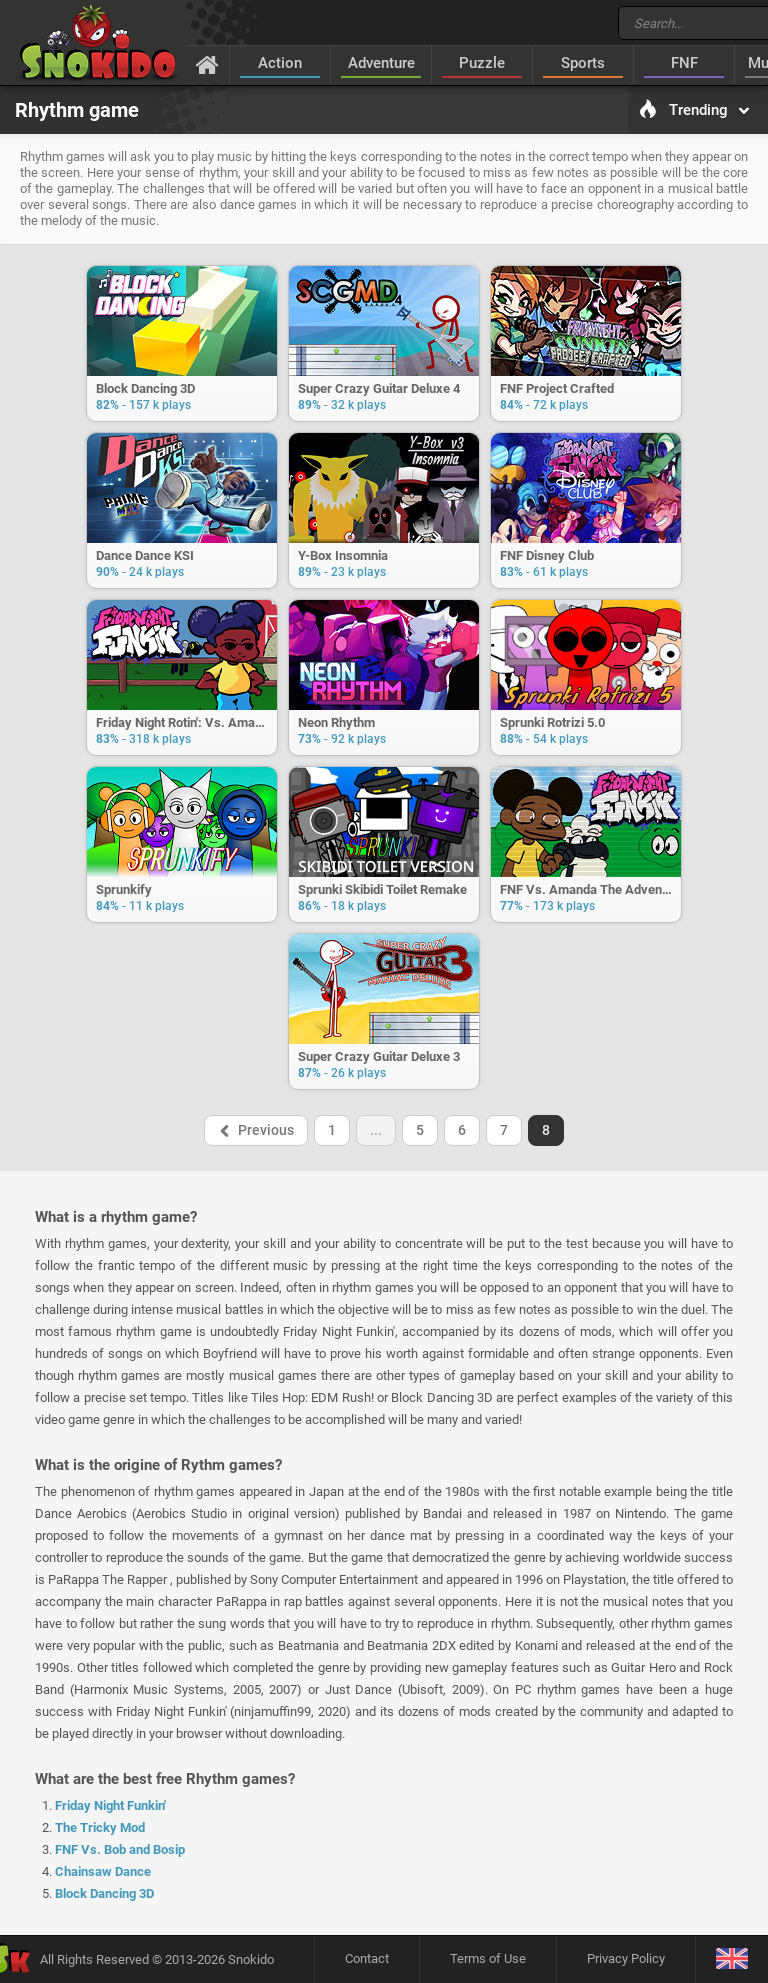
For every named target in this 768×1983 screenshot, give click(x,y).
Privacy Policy (626, 1958)
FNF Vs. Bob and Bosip (120, 1849)
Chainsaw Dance (103, 1871)
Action (280, 63)
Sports (583, 63)
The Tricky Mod (100, 1827)
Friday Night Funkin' (110, 1805)
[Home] (207, 64)
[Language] (731, 1959)
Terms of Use (488, 1958)
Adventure (381, 63)
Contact (367, 1958)
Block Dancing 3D (104, 1893)
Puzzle (482, 63)
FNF (684, 63)
